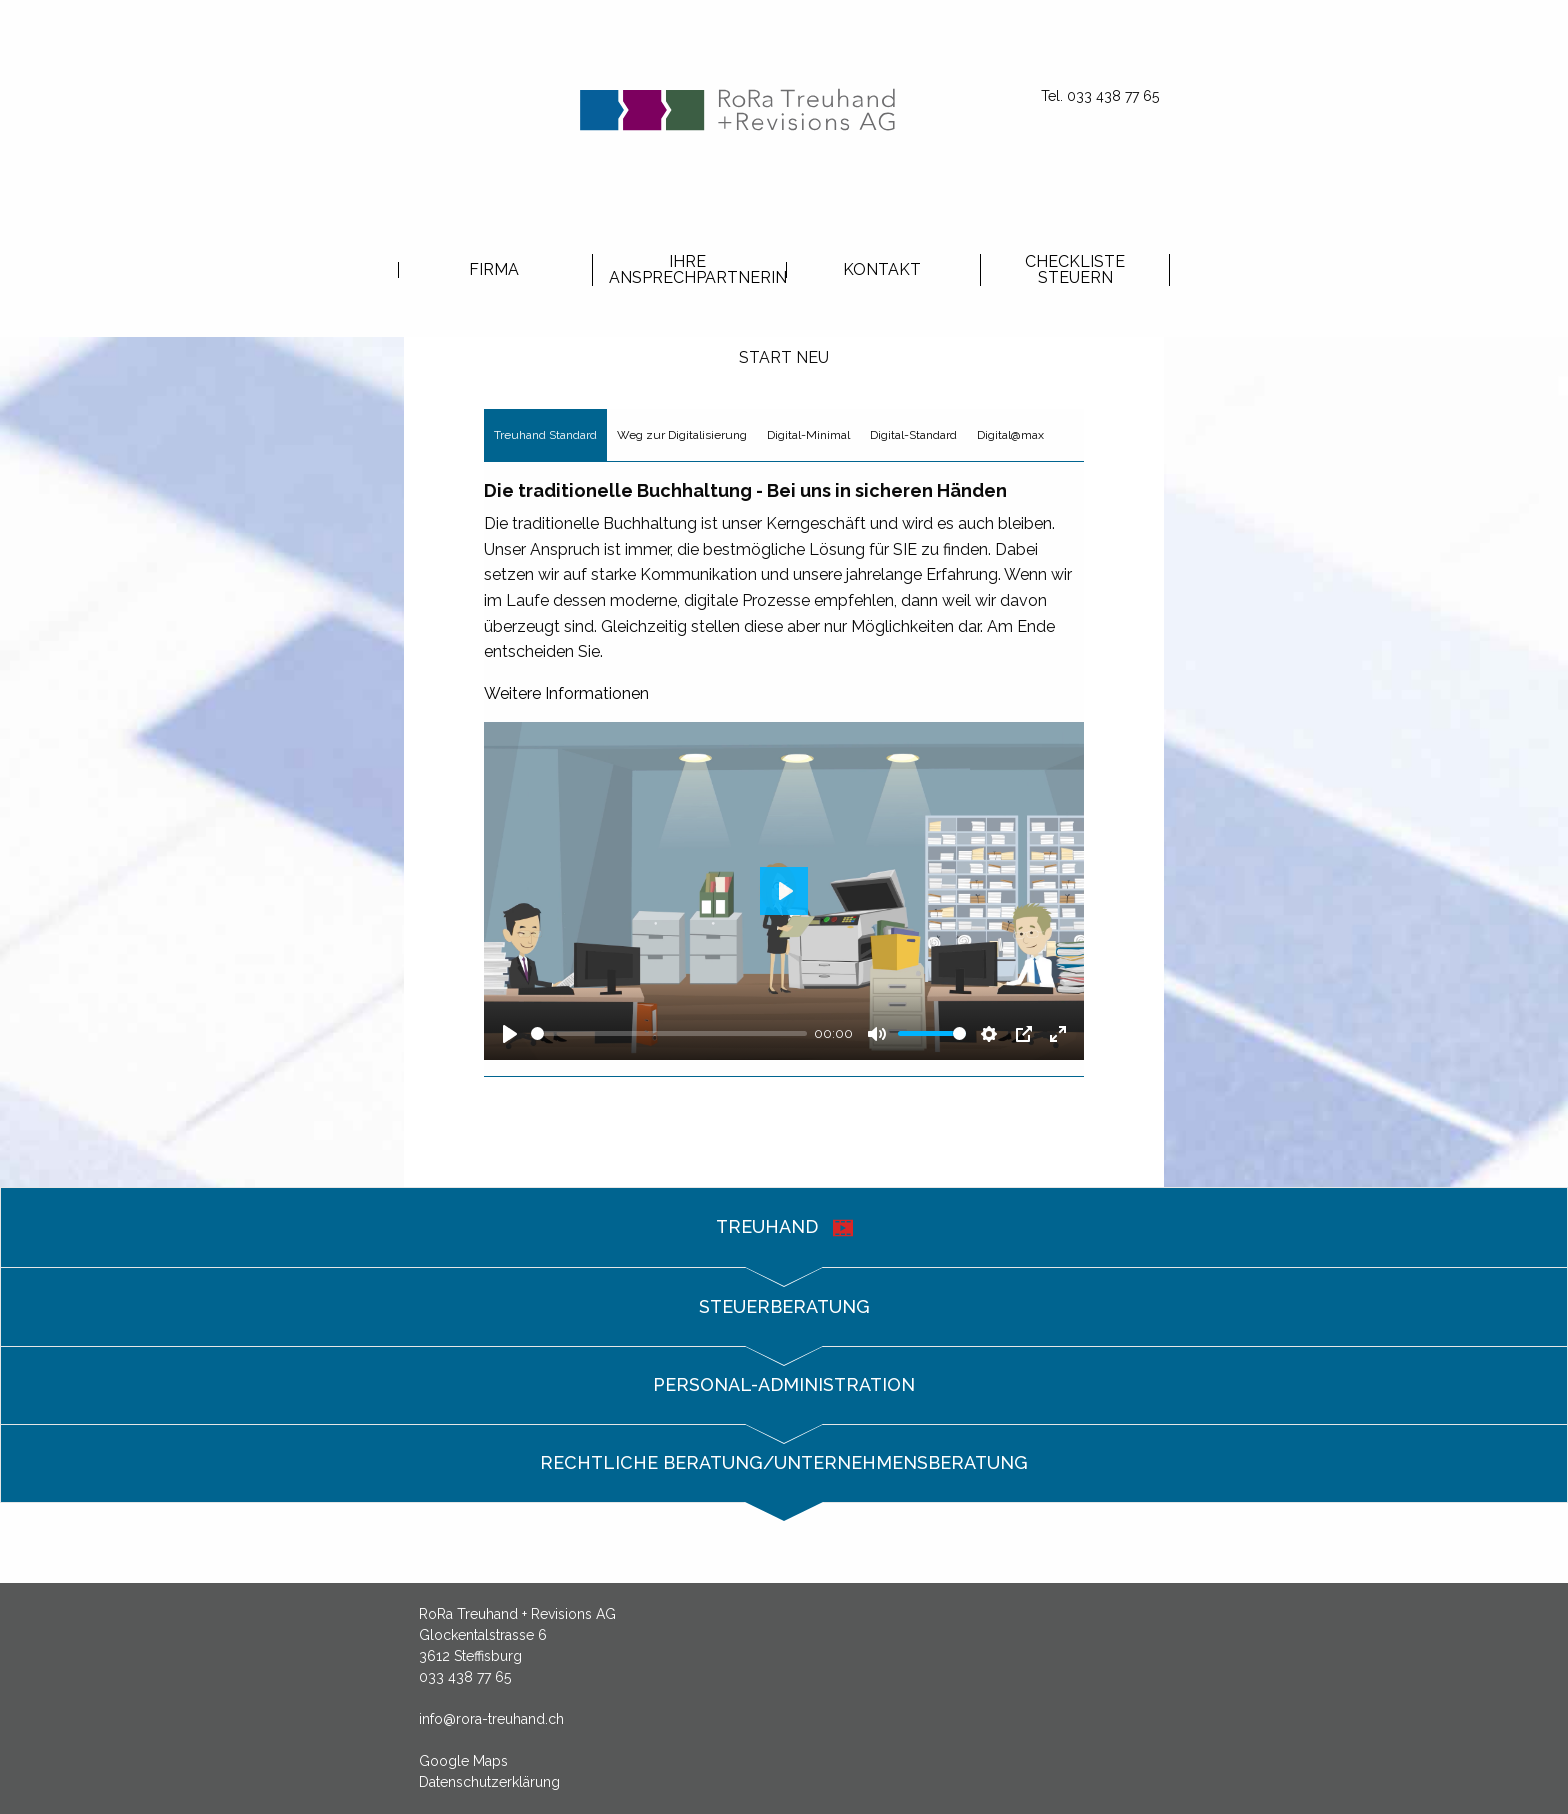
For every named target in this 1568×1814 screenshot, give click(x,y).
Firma (494, 270)
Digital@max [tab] (1010, 435)
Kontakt (882, 270)
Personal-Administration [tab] (784, 1384)
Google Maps (463, 1761)
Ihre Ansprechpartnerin (695, 270)
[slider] (669, 1033)
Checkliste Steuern (1075, 270)
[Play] (510, 1034)
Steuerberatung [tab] (784, 1306)
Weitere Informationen (566, 693)
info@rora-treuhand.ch (491, 1719)
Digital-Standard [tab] (913, 435)
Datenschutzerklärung (489, 1782)
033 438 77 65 (465, 1677)
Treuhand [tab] (784, 1227)
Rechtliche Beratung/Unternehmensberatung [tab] (784, 1462)
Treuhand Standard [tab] (545, 435)
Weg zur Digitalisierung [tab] (682, 435)
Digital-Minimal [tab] (808, 435)
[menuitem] (493, 269)
